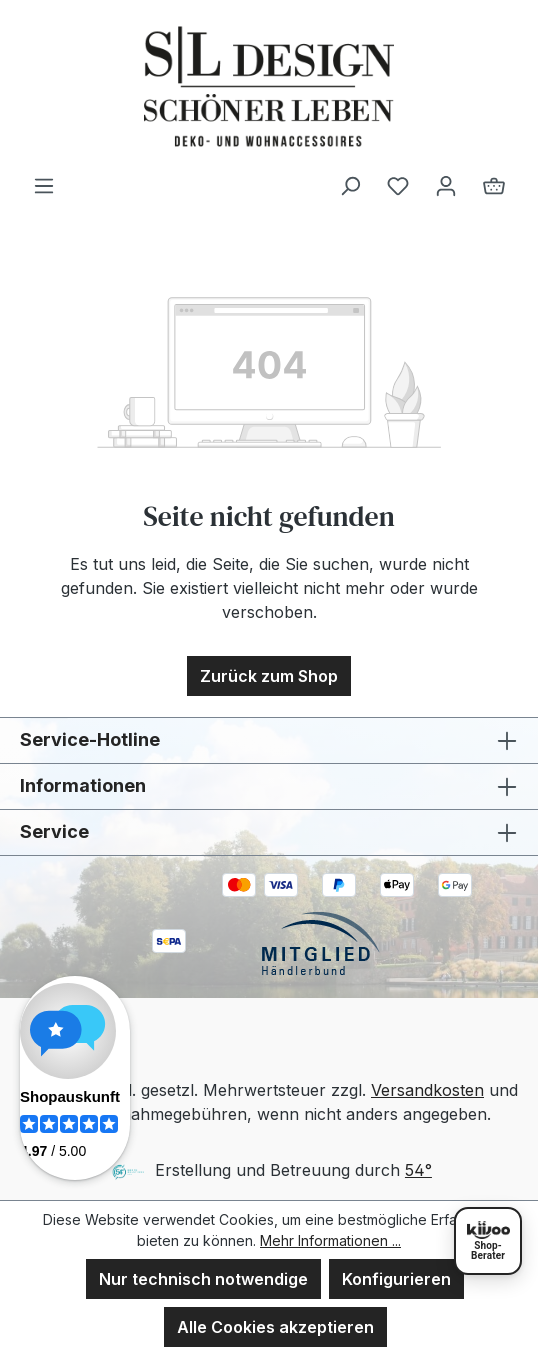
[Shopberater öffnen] (488, 1241)
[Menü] (44, 185)
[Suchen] (350, 185)
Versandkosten (427, 1090)
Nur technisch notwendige (203, 1279)
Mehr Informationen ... (330, 1240)
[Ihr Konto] (446, 185)
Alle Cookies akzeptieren (275, 1327)
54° (418, 1170)
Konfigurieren (396, 1279)
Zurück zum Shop (269, 676)
